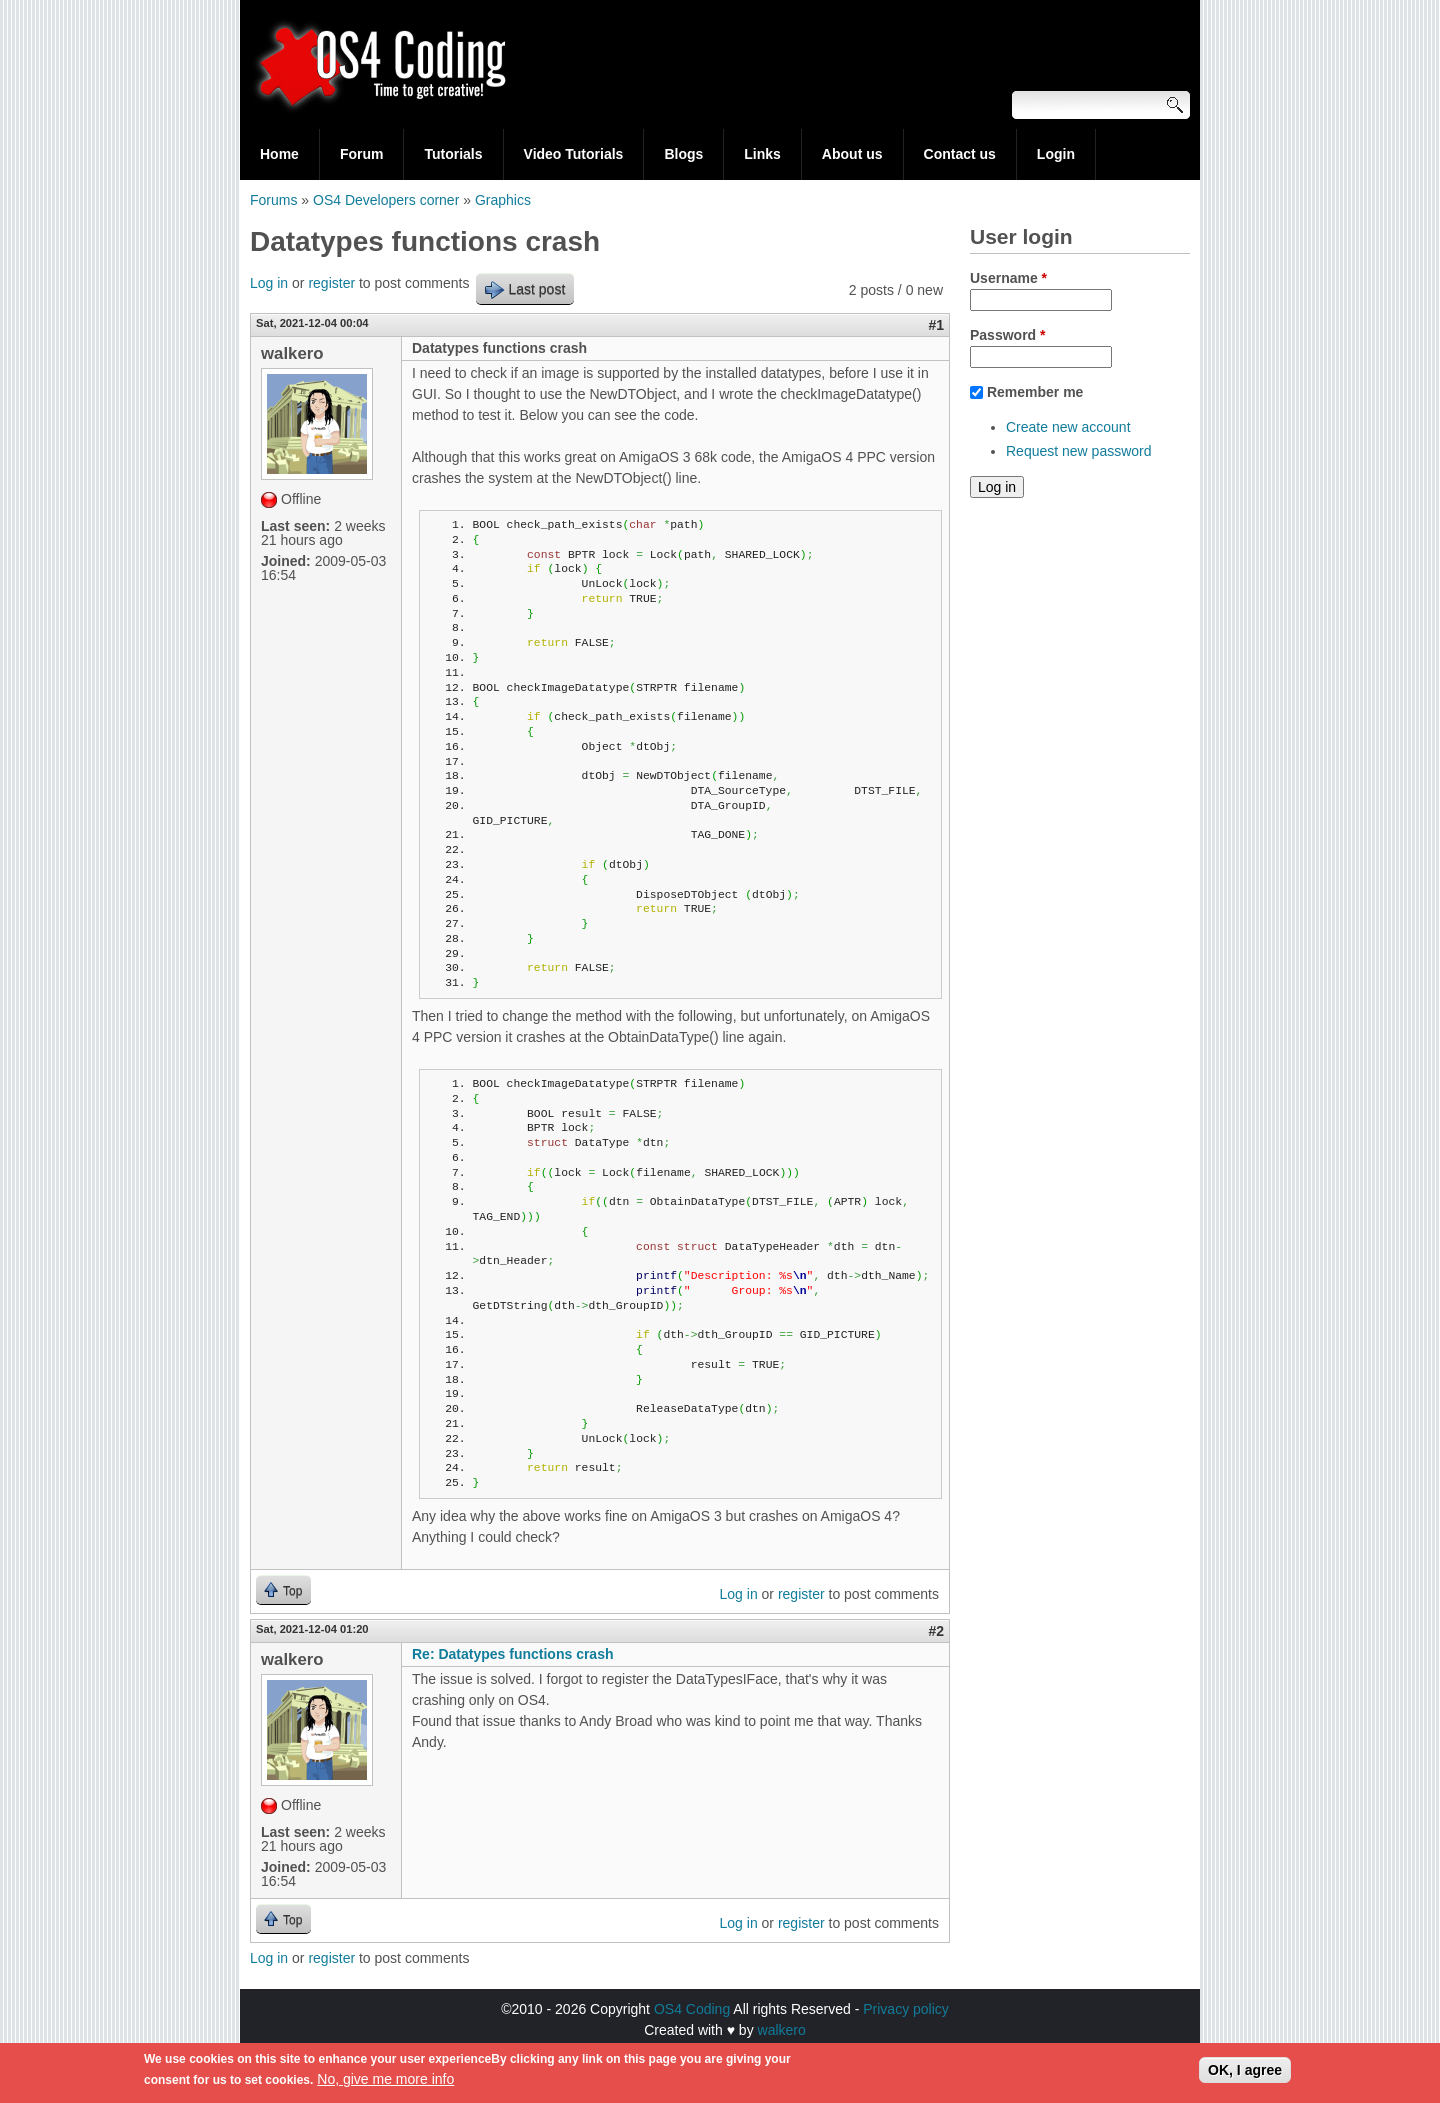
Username (1008, 278)
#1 (936, 325)
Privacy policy (906, 2009)
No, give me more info (385, 2084)
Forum (362, 154)
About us (852, 154)
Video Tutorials (574, 154)
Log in (269, 283)
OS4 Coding (692, 2009)
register (331, 283)
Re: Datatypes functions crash (513, 1654)
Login (1056, 154)
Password (1007, 335)
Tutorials (453, 154)
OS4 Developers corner (386, 200)
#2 (936, 1631)
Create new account (1068, 427)
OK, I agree (1245, 2075)
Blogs (683, 154)
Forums (273, 200)
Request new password (1079, 451)
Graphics (503, 200)
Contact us (960, 154)
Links (762, 154)
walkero (782, 2030)
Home (279, 154)
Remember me (1035, 392)
